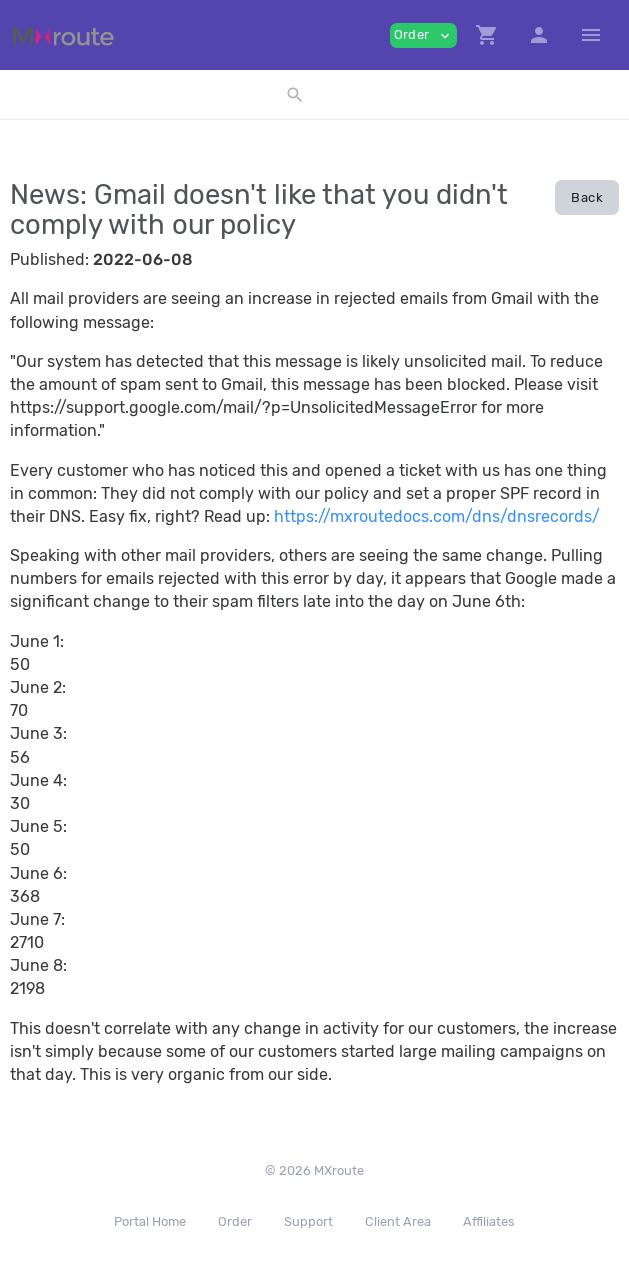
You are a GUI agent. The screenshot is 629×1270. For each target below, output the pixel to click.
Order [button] (423, 35)
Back (587, 197)
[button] (487, 35)
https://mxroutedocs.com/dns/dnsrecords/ (437, 516)
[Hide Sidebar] (591, 35)
